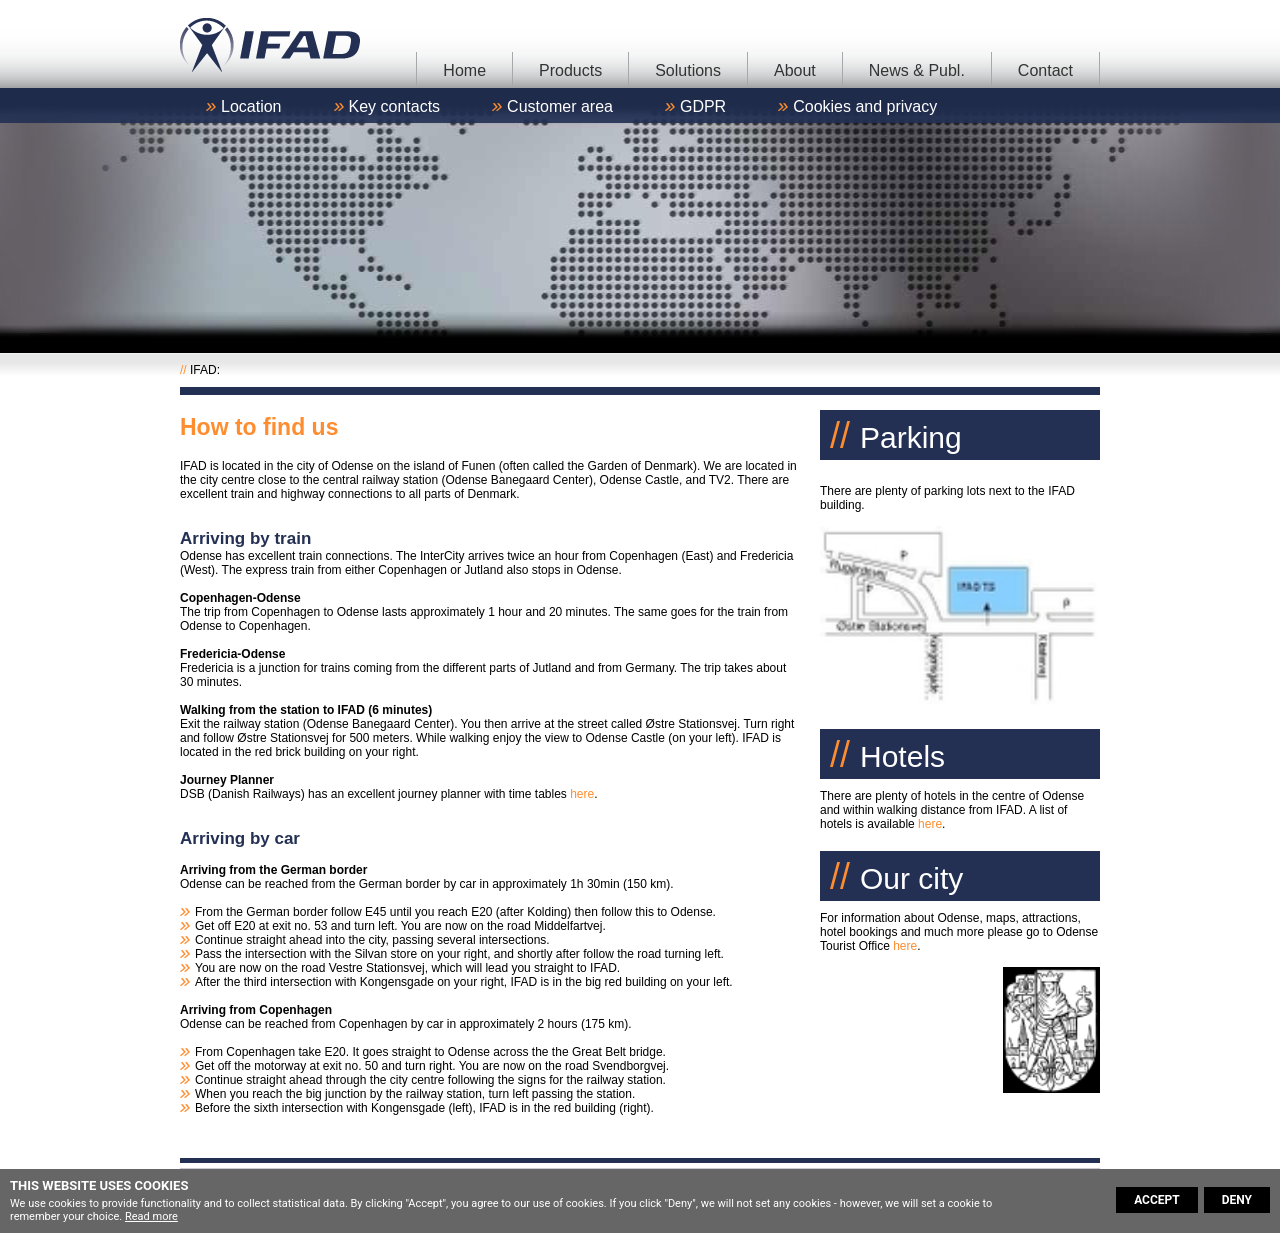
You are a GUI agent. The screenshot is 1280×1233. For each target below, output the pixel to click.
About (795, 70)
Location (251, 106)
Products (570, 70)
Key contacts (395, 106)
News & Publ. (917, 70)
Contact (1045, 70)
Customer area (560, 106)
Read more (151, 1216)
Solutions (688, 70)
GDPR (703, 106)
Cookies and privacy (865, 106)
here (582, 794)
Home (464, 70)
